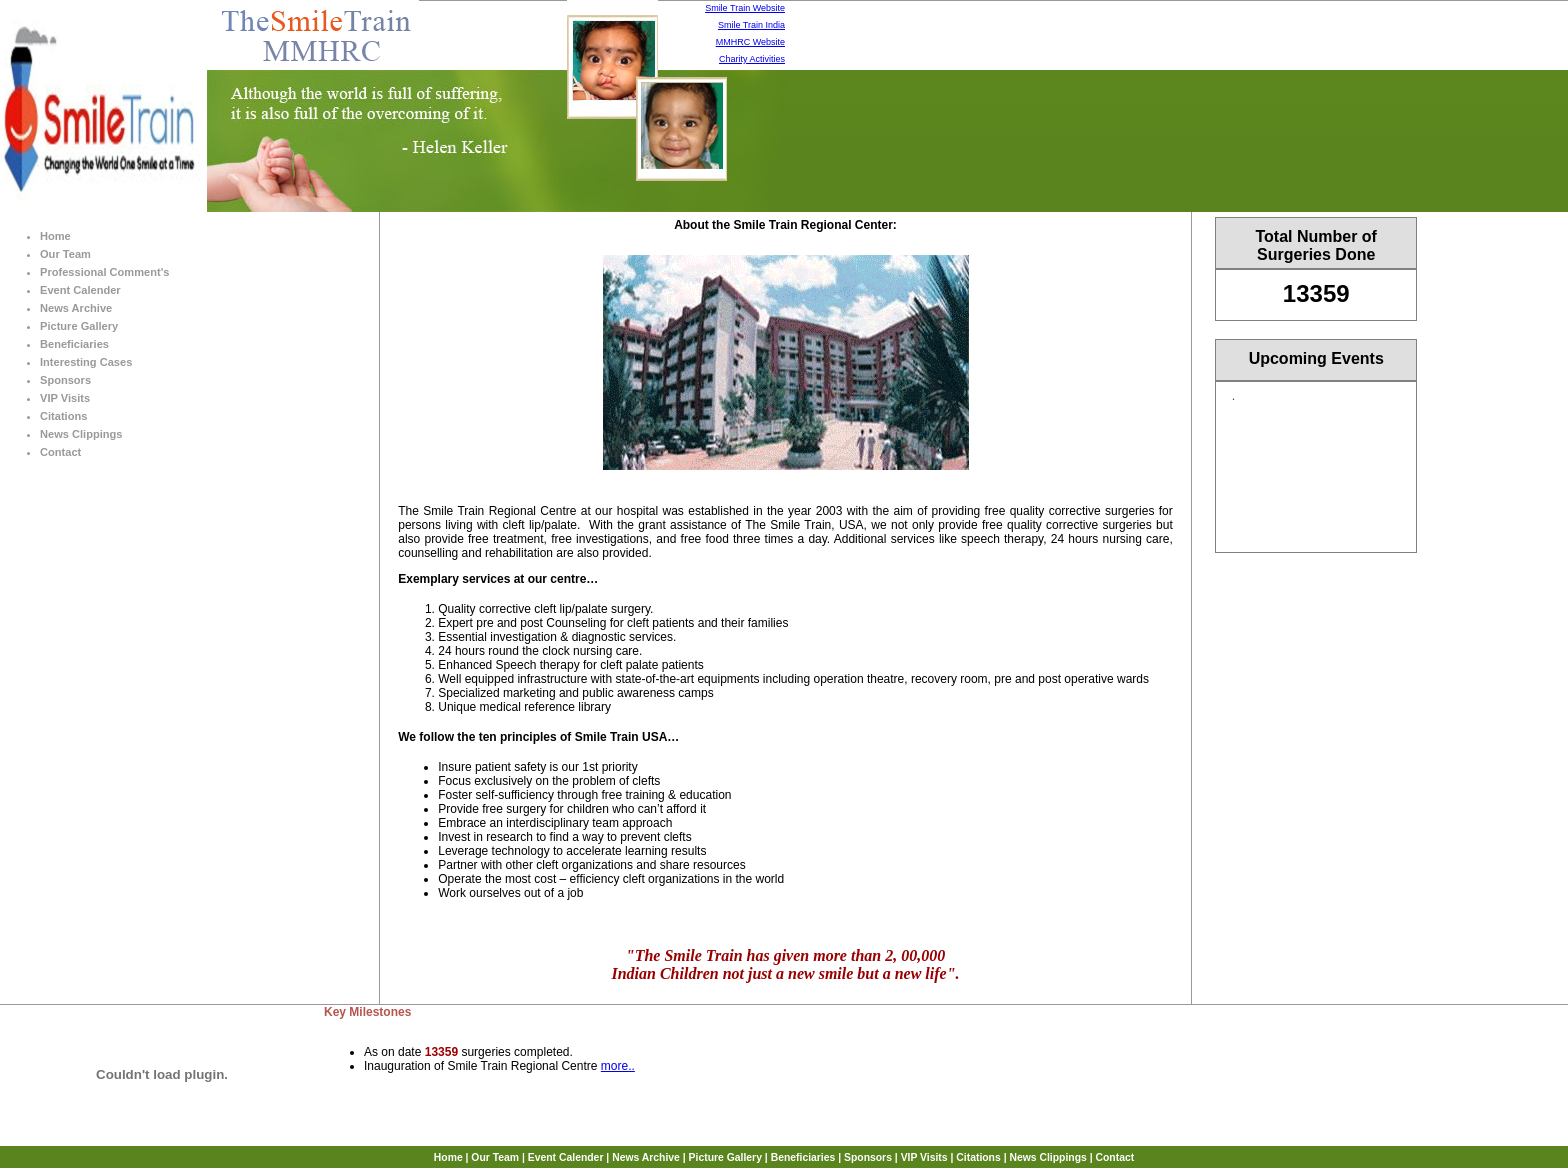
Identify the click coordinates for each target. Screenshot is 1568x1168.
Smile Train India (751, 25)
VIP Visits (65, 398)
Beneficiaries (74, 344)
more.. (618, 1066)
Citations (63, 416)
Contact (60, 452)
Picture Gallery (79, 326)
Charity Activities (752, 59)
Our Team (65, 254)
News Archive (76, 308)
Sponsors (65, 380)
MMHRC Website (750, 42)
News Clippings (81, 434)
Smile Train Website (745, 8)
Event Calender (80, 290)
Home (55, 236)
